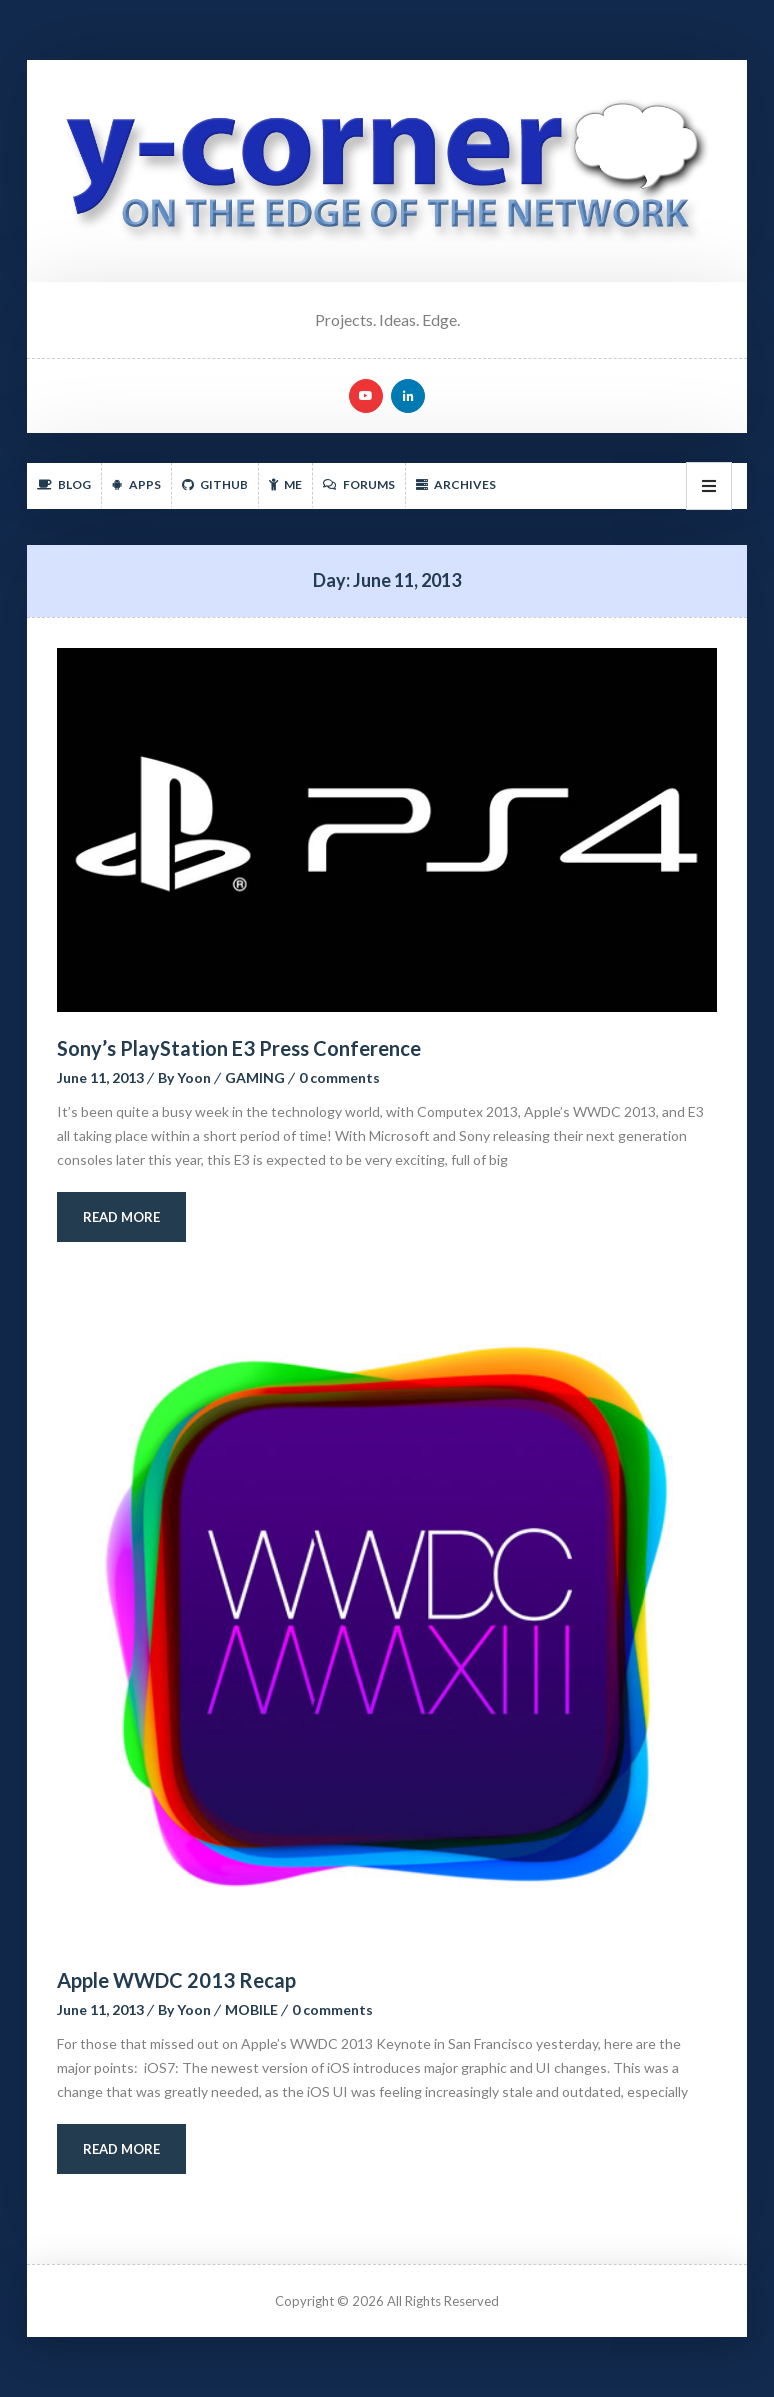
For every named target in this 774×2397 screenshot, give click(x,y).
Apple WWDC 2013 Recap (176, 1980)
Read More (121, 1217)
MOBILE (251, 2009)
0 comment (339, 1077)
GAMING (255, 1077)
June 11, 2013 (100, 1077)
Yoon (194, 1077)
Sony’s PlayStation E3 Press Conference (239, 1048)
